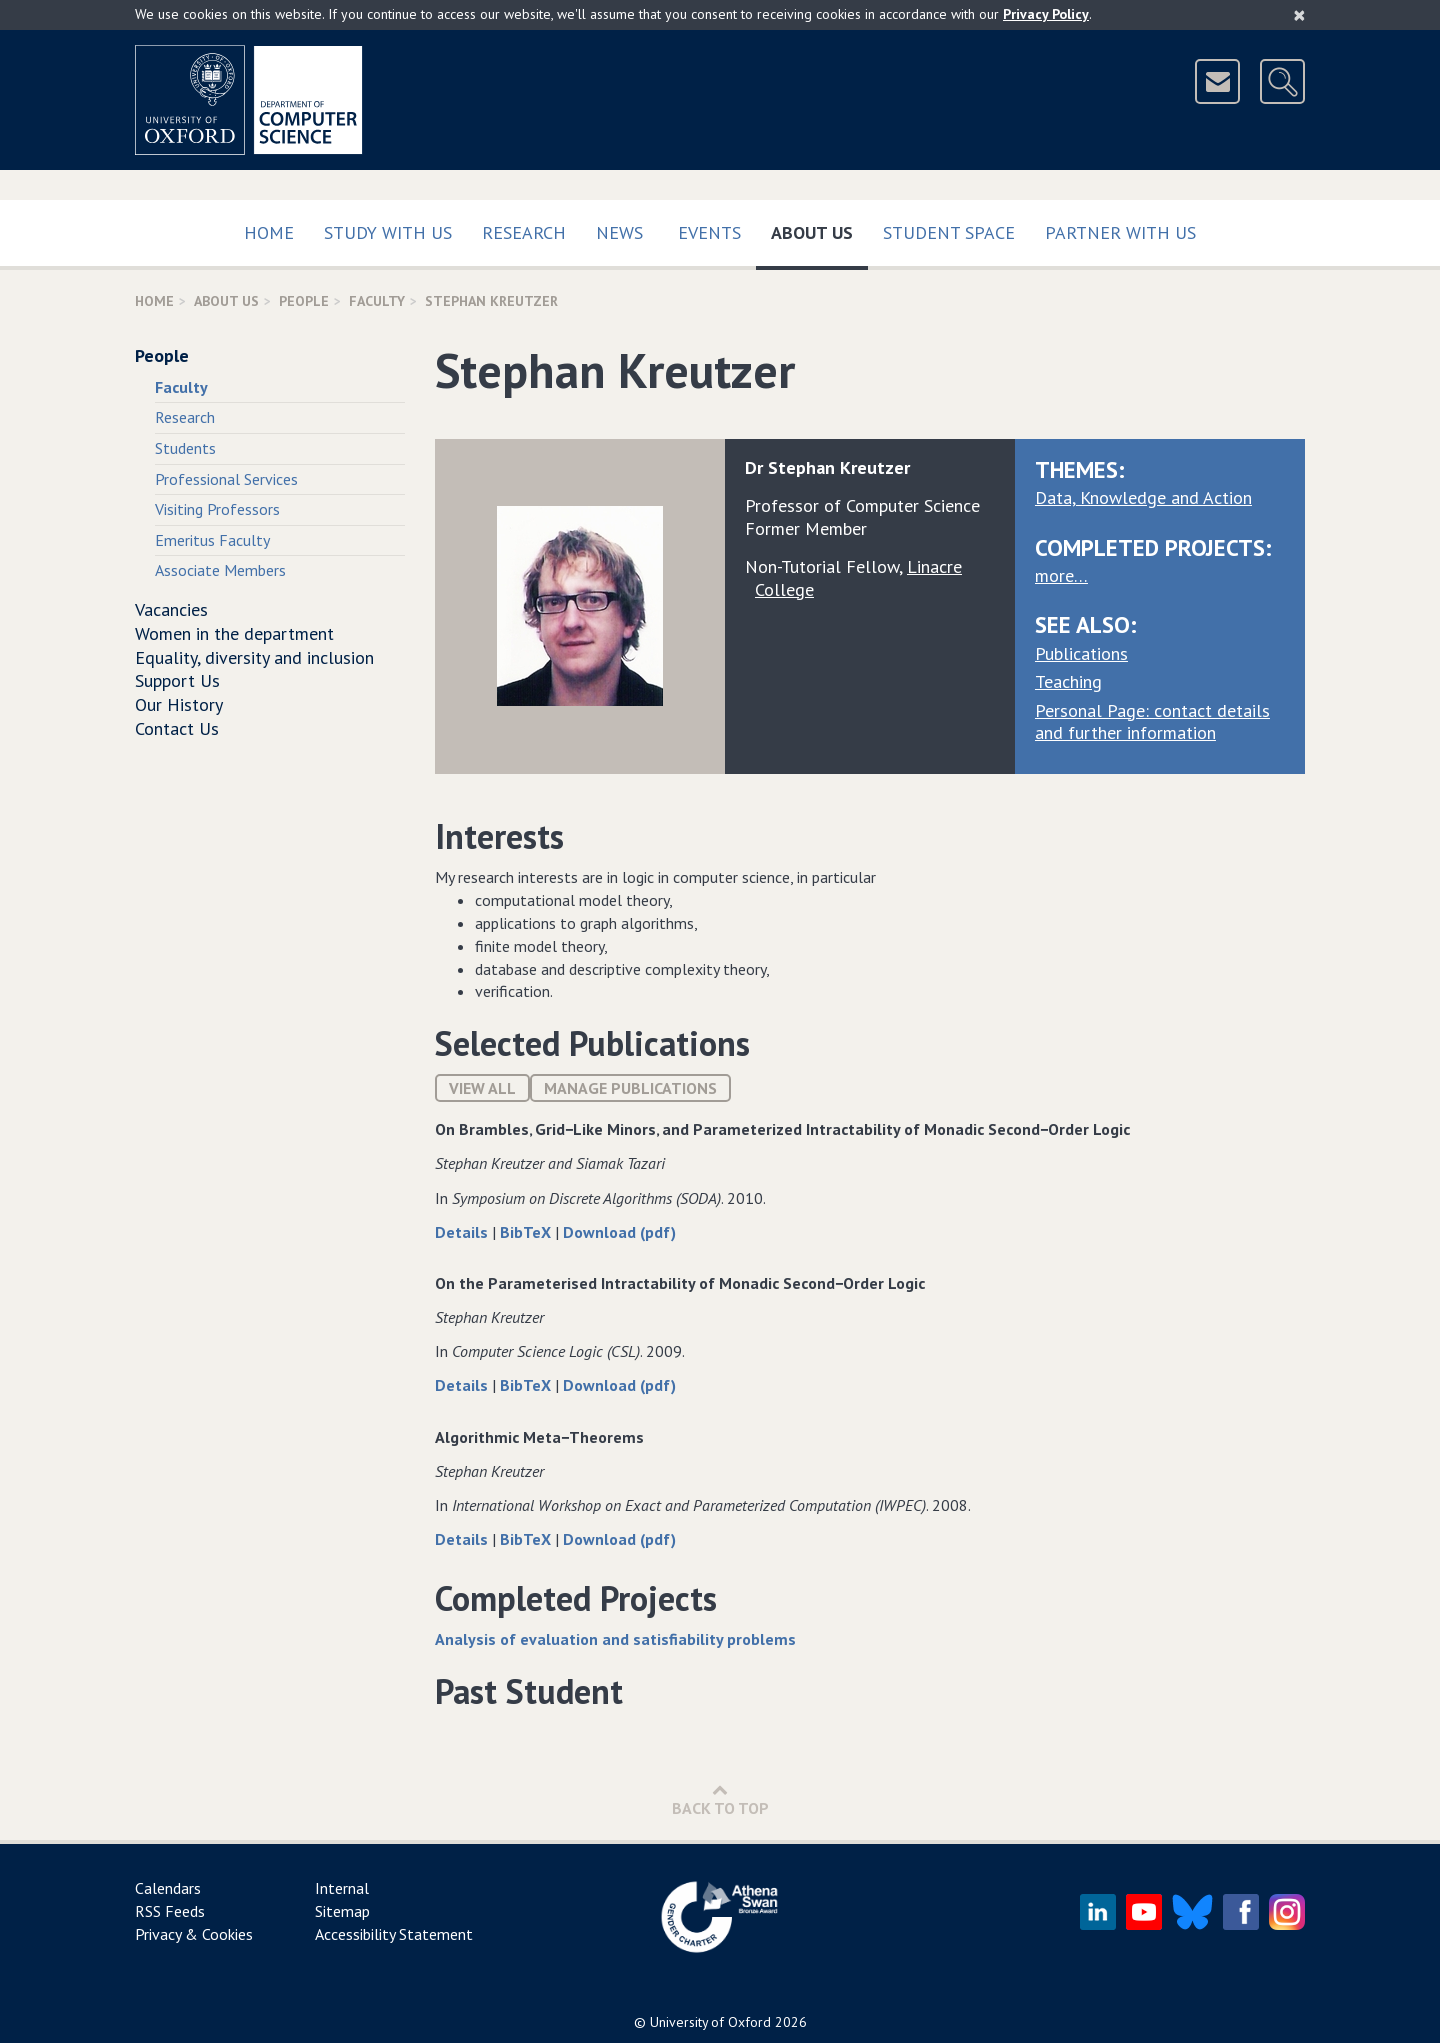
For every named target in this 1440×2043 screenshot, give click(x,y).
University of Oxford (710, 2022)
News (619, 232)
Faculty (377, 301)
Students (185, 448)
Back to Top (720, 1799)
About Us (819, 228)
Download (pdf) (619, 1232)
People (304, 301)
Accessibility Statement (394, 1934)
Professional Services (226, 479)
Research (524, 232)
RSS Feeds (170, 1911)
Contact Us (177, 728)
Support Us (177, 680)
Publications (1081, 653)
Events (709, 232)
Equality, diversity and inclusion (254, 657)
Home (269, 232)
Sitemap (342, 1911)
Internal (342, 1888)
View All (482, 1088)
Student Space (949, 232)
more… (1061, 575)
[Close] (1299, 15)
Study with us (388, 232)
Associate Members (220, 570)
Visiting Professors (217, 509)
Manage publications (630, 1088)
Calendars (168, 1888)
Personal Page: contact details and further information (1152, 722)
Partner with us (1120, 232)
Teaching (1068, 681)
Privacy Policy (1046, 14)
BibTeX (527, 1232)
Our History (179, 704)
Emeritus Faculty (212, 540)
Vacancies (171, 609)
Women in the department (234, 633)
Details (463, 1232)
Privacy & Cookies (194, 1934)
